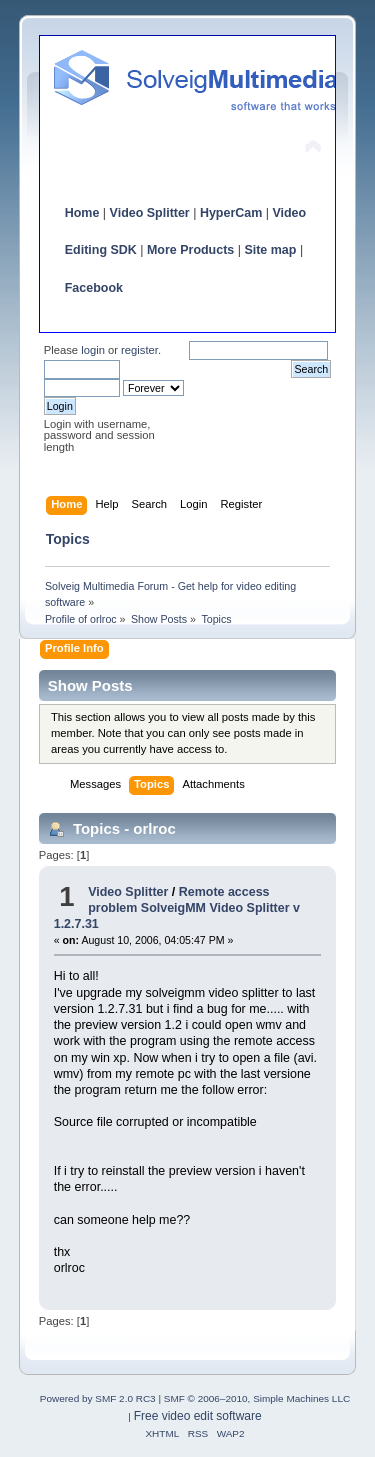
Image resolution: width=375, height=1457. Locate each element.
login (93, 350)
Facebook (94, 288)
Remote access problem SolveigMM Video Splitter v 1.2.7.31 (177, 908)
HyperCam (231, 213)
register (139, 350)
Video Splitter (150, 213)
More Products (190, 250)
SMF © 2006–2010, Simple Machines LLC (257, 1398)
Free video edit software (198, 1416)
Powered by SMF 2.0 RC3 (98, 1398)
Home (82, 213)
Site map (270, 250)
